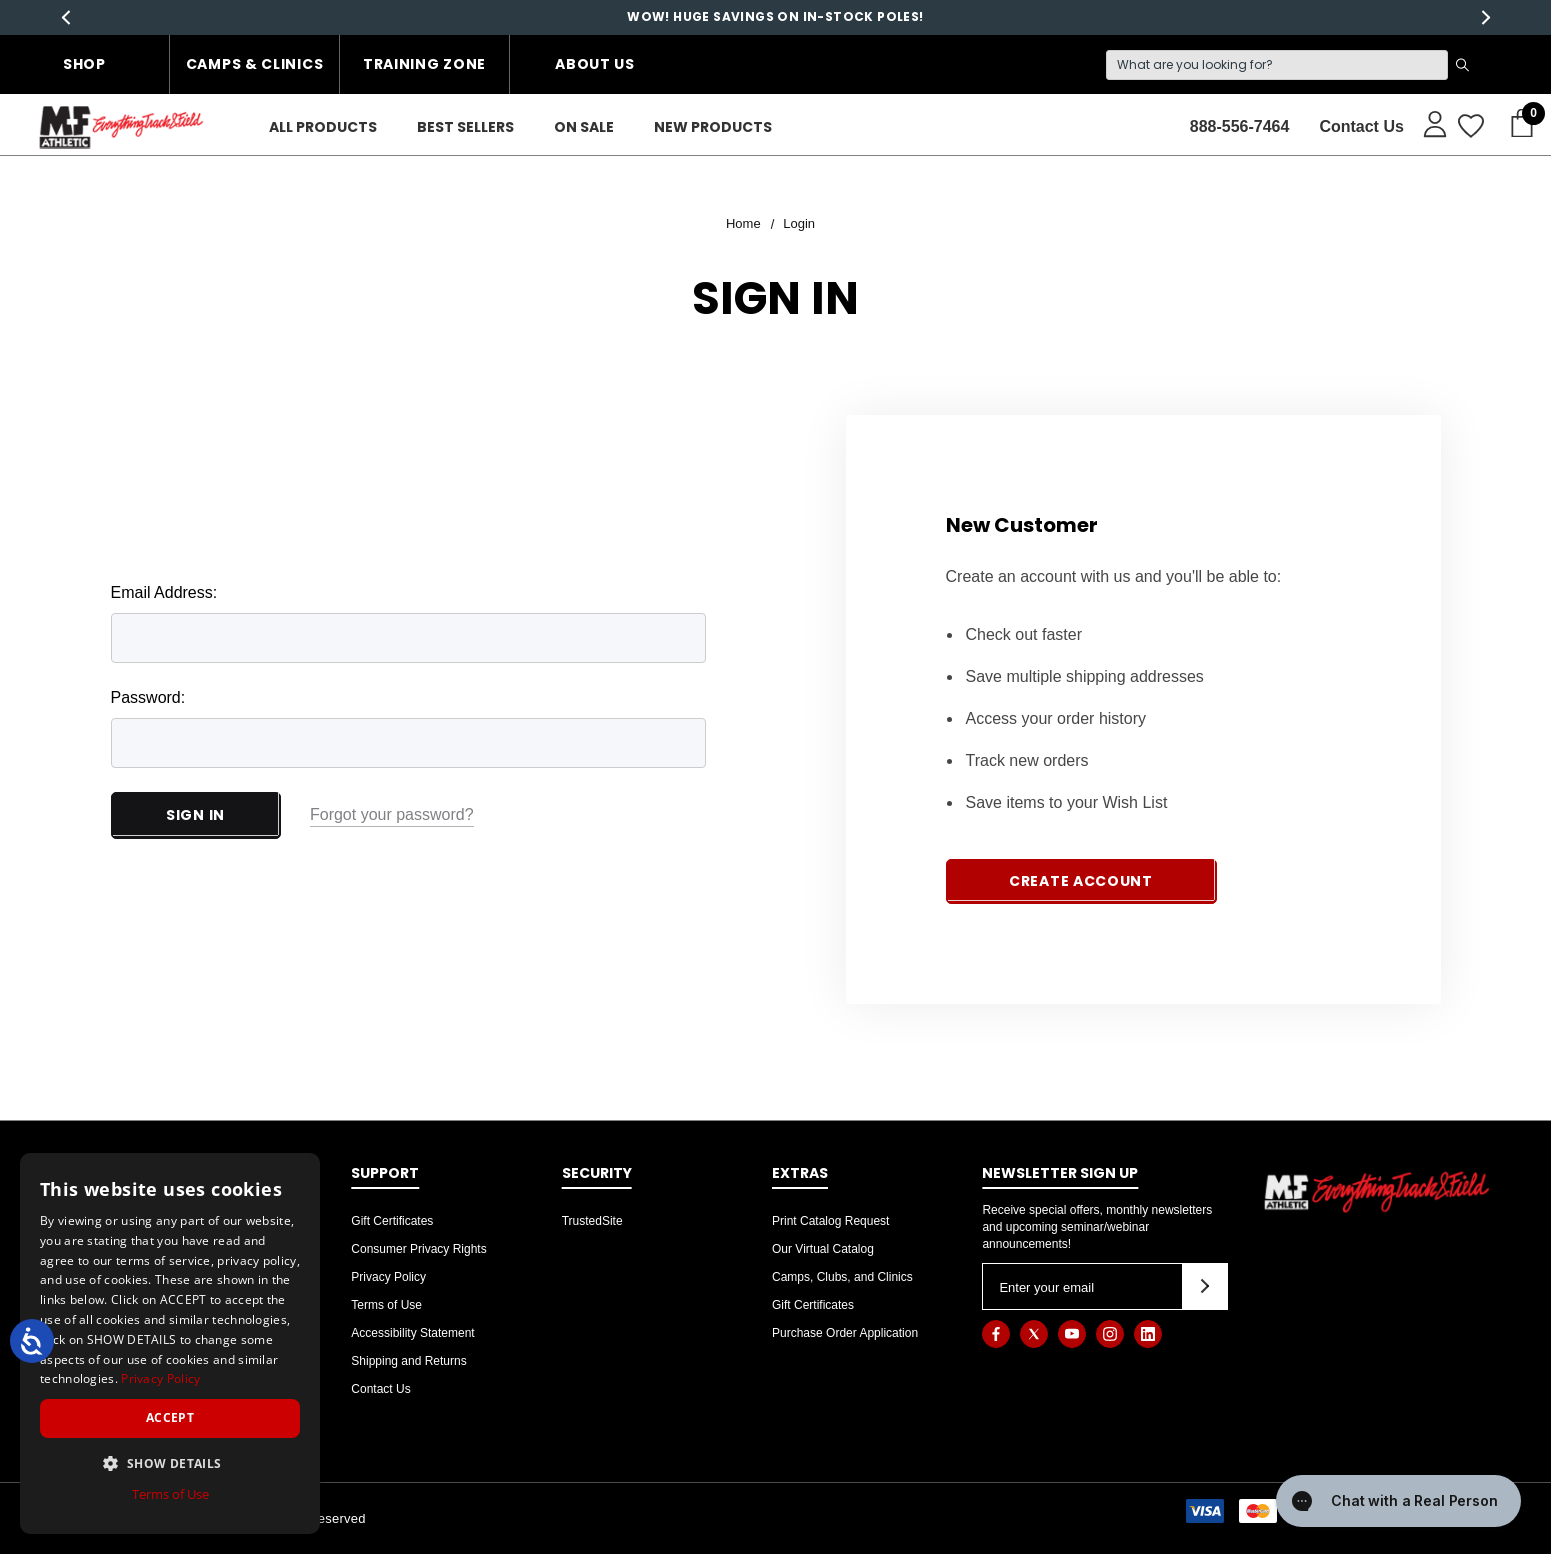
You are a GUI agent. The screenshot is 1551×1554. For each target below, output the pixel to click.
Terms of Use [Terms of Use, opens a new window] (170, 1494)
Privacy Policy (388, 1277)
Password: (148, 697)
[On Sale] (584, 127)
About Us (595, 64)
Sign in (195, 815)
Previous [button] (65, 17)
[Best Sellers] (465, 127)
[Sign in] (1425, 123)
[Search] (1277, 65)
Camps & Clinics (255, 64)
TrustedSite (592, 1221)
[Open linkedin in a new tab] (1148, 1334)
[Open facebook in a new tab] (996, 1334)
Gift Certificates (392, 1221)
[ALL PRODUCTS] (323, 127)
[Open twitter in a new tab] (1034, 1334)
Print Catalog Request (830, 1221)
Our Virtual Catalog (823, 1249)
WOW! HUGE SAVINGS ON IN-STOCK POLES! (775, 16)
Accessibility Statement (412, 1333)
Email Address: (164, 592)
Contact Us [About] (1361, 126)
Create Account (1081, 881)
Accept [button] (170, 1417)
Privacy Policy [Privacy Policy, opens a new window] (160, 1378)
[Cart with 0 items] (1516, 124)
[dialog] (170, 1343)
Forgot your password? (392, 814)
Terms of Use (386, 1305)
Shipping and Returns (408, 1361)
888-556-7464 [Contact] (1240, 126)
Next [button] (1485, 17)
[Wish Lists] (1469, 127)
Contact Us (380, 1389)
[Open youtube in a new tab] (1072, 1334)
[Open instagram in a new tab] (1110, 1334)
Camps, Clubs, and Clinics (842, 1277)
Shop (84, 64)
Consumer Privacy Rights (418, 1249)
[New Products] (713, 127)
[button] (170, 1463)
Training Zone (424, 64)
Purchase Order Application (845, 1333)
